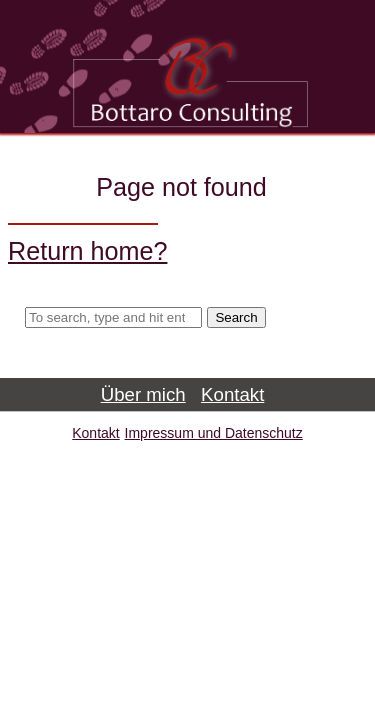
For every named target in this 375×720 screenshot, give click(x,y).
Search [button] (236, 317)
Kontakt (232, 394)
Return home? (87, 251)
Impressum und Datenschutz (214, 433)
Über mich (143, 394)
